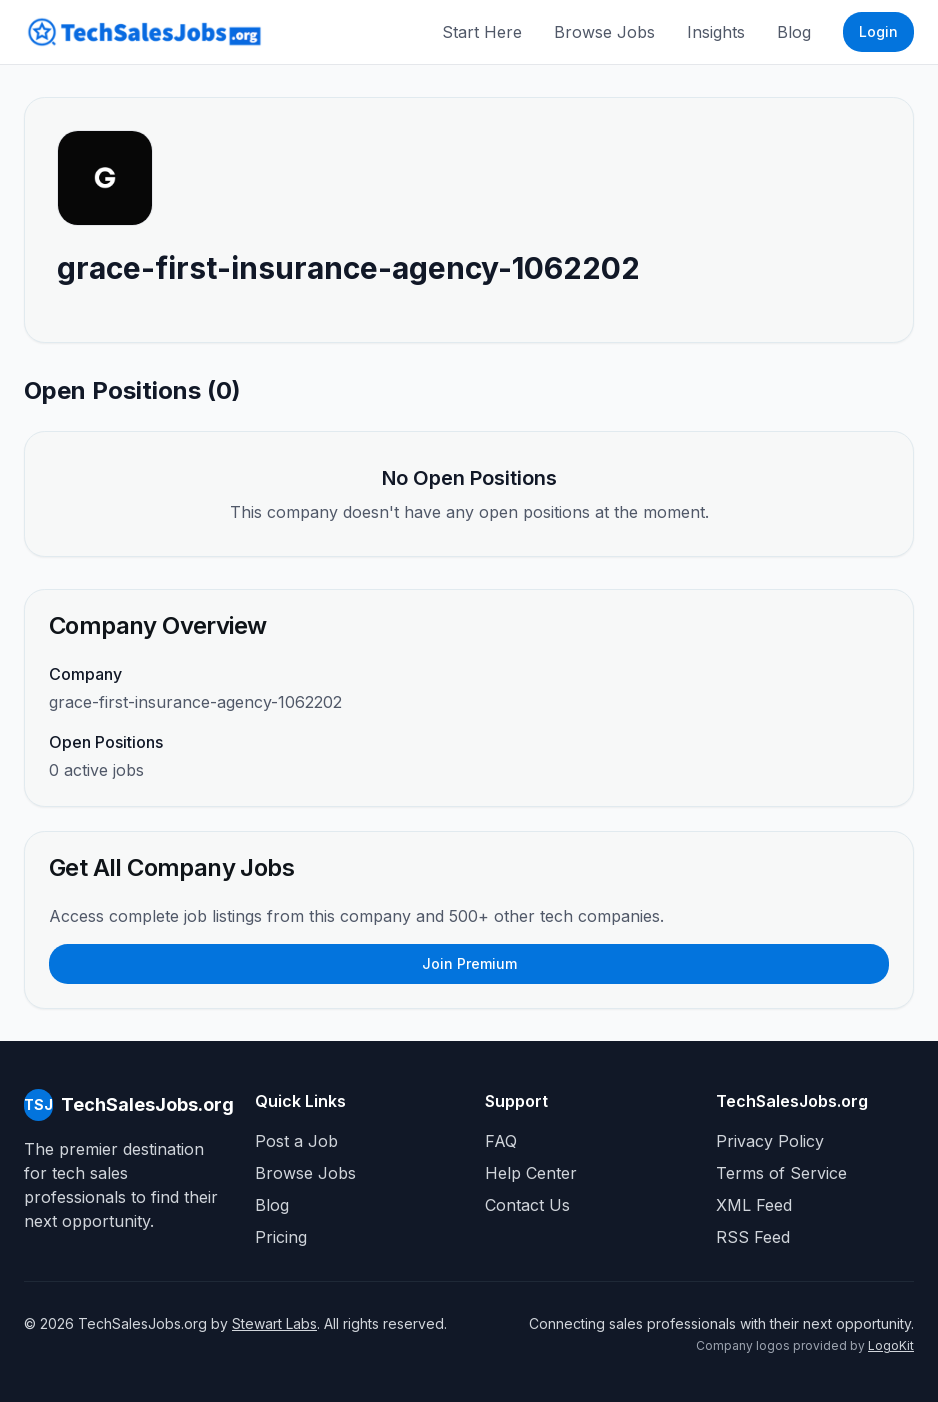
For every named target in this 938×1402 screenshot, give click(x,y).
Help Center (531, 1173)
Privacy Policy (770, 1141)
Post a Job (296, 1141)
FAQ (501, 1141)
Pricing (281, 1237)
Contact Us (527, 1205)
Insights (716, 32)
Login (878, 31)
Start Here (482, 32)
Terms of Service (781, 1173)
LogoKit (891, 1345)
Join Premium (469, 963)
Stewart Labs (274, 1323)
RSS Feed (753, 1237)
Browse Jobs (604, 32)
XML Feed (754, 1205)
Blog (794, 32)
